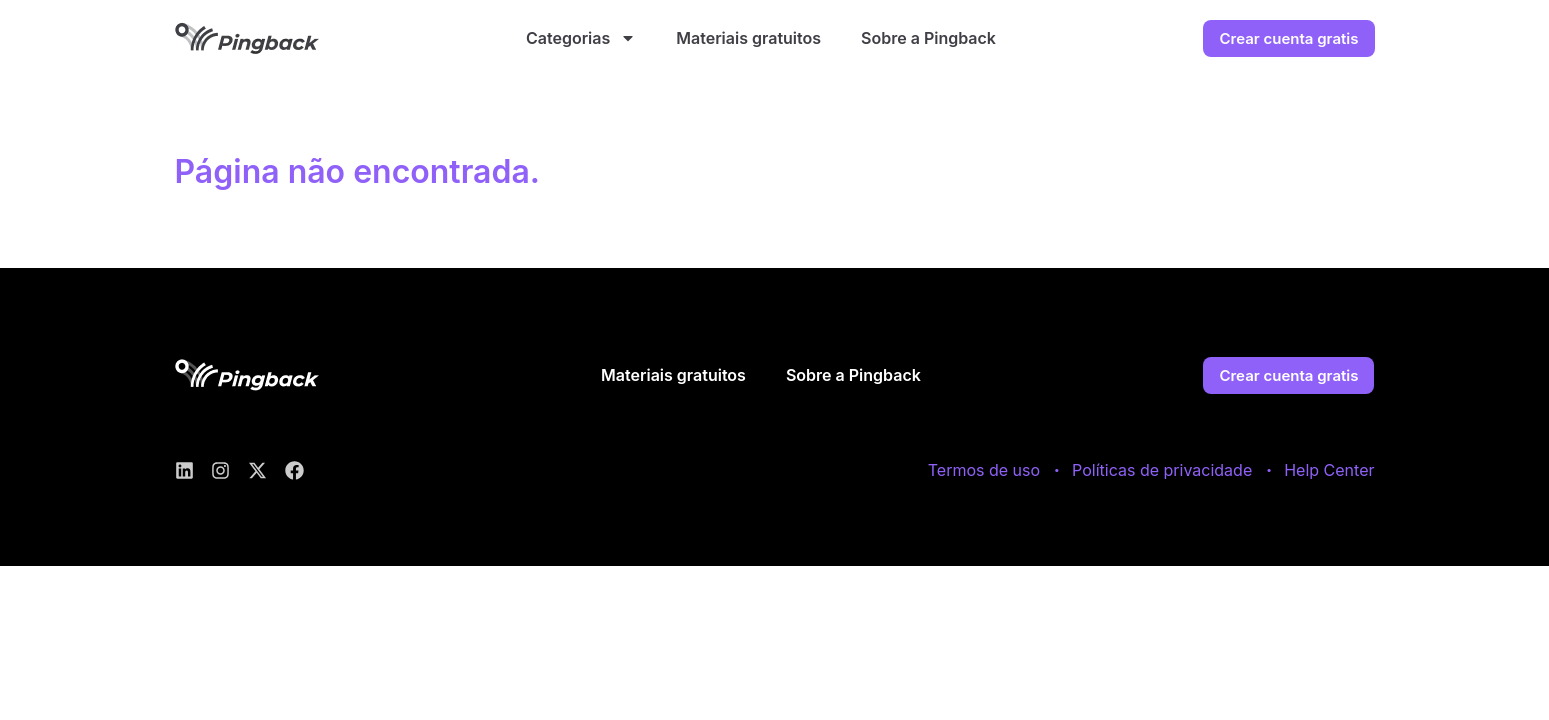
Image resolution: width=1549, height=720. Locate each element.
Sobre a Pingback (928, 38)
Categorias (581, 38)
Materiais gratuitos (748, 38)
